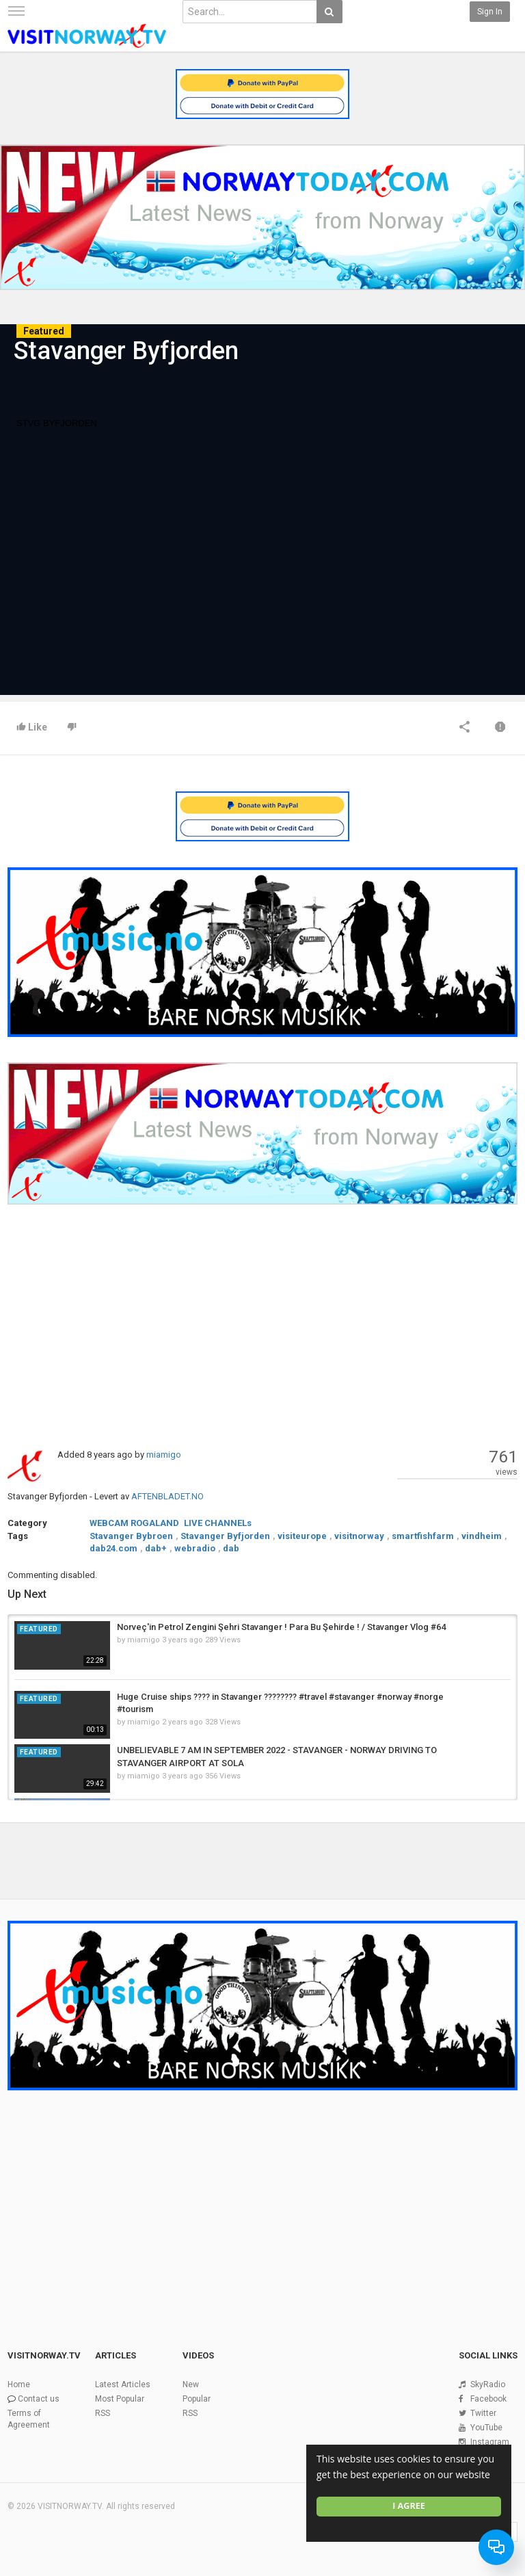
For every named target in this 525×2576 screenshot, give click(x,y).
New (191, 2384)
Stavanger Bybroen (131, 1536)
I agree (408, 2506)
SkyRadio (487, 2384)
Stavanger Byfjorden (225, 1536)
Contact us (38, 2399)
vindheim (481, 1536)
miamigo (163, 1454)
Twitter (483, 2413)
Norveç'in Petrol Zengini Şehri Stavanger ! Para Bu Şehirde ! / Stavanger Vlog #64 (281, 1627)
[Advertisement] (262, 1325)
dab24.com (113, 1548)
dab (231, 1548)
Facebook (488, 2399)
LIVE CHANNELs (218, 1523)
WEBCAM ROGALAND (134, 1523)
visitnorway (359, 1536)
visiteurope (302, 1536)
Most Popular (119, 2399)
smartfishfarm (423, 1536)
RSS (102, 2413)
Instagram (489, 2442)
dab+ (156, 1548)
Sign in (489, 11)
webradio (194, 1548)
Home (19, 2384)
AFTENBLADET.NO (167, 1496)
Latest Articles (122, 2384)
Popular (197, 2399)
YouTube (486, 2427)
